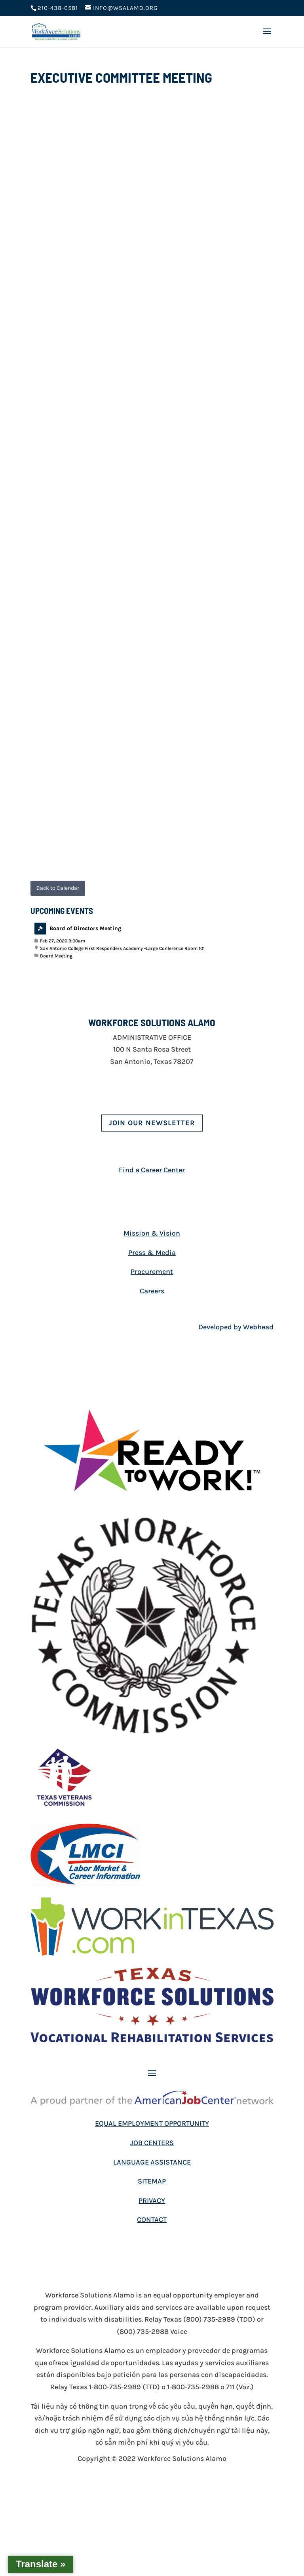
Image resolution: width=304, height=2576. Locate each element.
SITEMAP (152, 2181)
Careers (152, 1291)
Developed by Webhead (236, 1327)
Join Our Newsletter (152, 1122)
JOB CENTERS (152, 2142)
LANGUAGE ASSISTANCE (152, 2162)
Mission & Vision (152, 1233)
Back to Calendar (57, 888)
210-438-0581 (58, 7)
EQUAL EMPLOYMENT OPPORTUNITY (152, 2123)
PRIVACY (152, 2200)
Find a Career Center (152, 1170)
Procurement (152, 1271)
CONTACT (152, 2219)
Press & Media (152, 1252)
